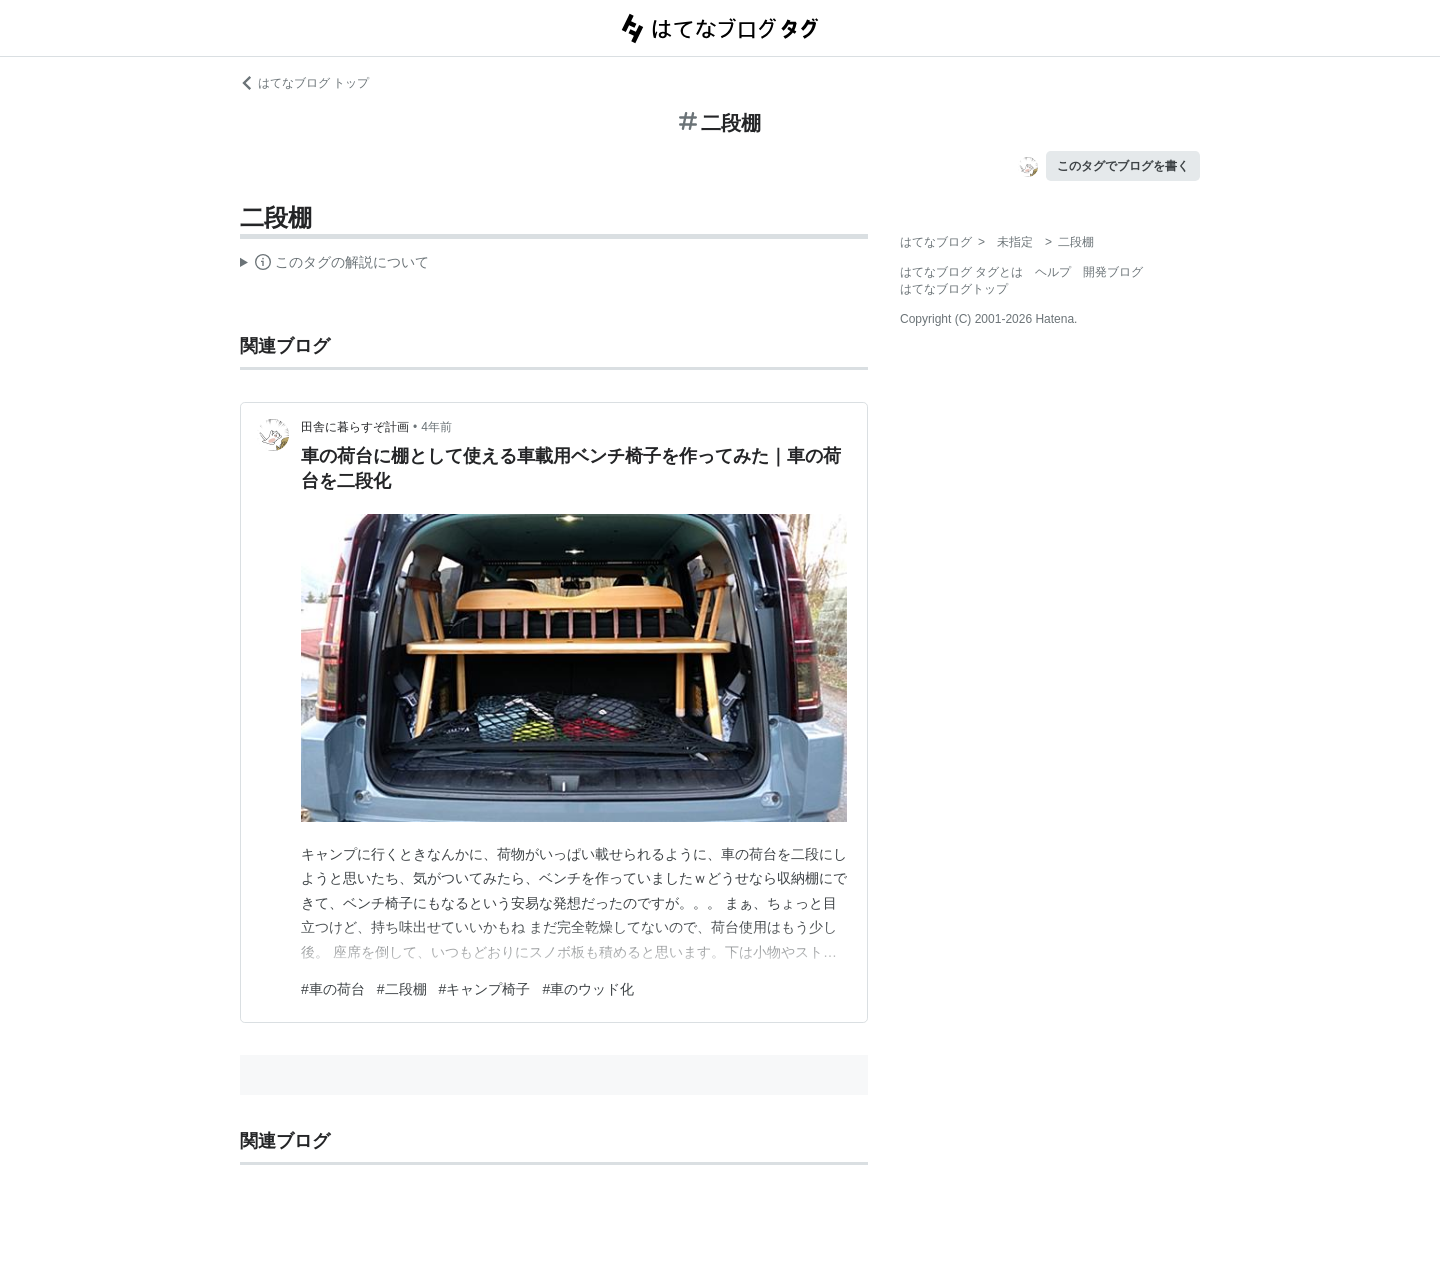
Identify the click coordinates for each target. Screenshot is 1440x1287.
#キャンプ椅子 (485, 989)
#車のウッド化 (588, 989)
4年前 (436, 427)
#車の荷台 (333, 989)
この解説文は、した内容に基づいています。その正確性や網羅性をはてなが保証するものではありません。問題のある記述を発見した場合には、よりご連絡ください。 (334, 265)
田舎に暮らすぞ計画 (355, 427)
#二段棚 (402, 989)
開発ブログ (1113, 272)
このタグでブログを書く (1123, 166)
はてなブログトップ (954, 289)
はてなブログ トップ (304, 83)
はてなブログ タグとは (961, 272)
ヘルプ (1053, 272)
